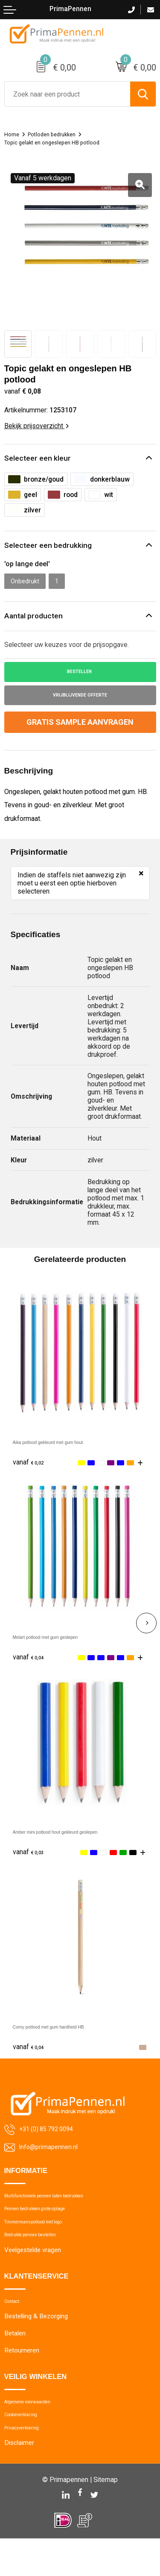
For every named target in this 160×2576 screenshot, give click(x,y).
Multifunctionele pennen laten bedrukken (61, 2207)
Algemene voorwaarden (37, 2430)
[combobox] (67, 94)
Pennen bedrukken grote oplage (48, 2223)
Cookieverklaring (27, 2447)
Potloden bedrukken (59, 134)
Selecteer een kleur (40, 459)
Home (13, 134)
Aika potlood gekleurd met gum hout (66, 1451)
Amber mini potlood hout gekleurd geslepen (78, 1840)
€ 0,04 (31, 1666)
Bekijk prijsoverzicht (36, 426)
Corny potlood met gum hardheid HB (67, 2035)
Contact (15, 2326)
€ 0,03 (31, 1861)
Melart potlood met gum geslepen (63, 1646)
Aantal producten (35, 620)
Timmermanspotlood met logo (47, 2240)
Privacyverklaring (27, 2463)
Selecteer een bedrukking (51, 547)
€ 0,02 (31, 1471)
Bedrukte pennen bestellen (41, 2256)
